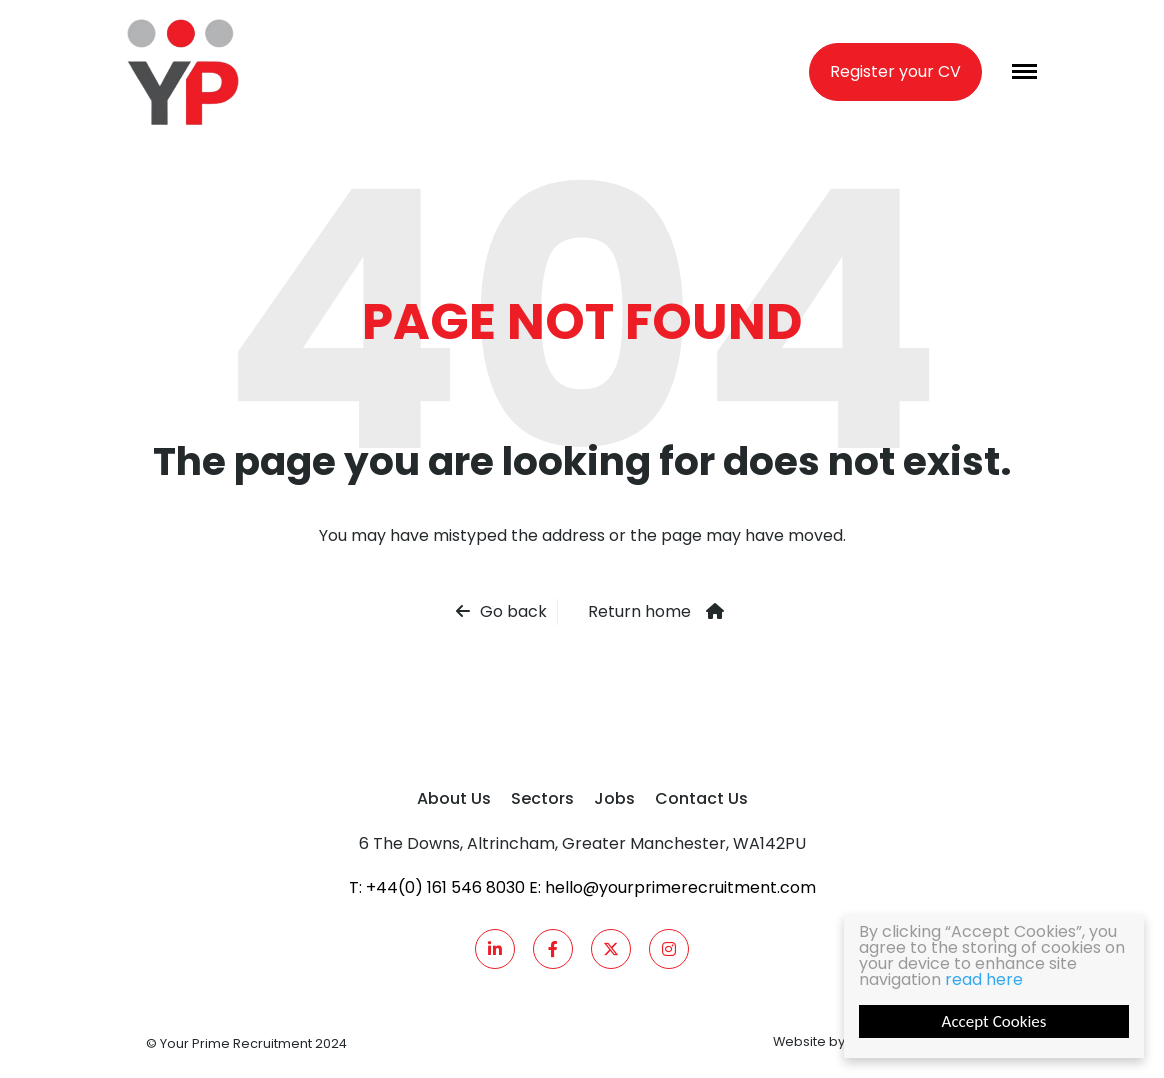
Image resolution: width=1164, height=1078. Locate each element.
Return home (639, 611)
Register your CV (895, 71)
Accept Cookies (994, 1021)
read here (984, 979)
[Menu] (1024, 71)
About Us (454, 798)
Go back (513, 611)
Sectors (542, 798)
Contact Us (701, 798)
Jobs (614, 798)
